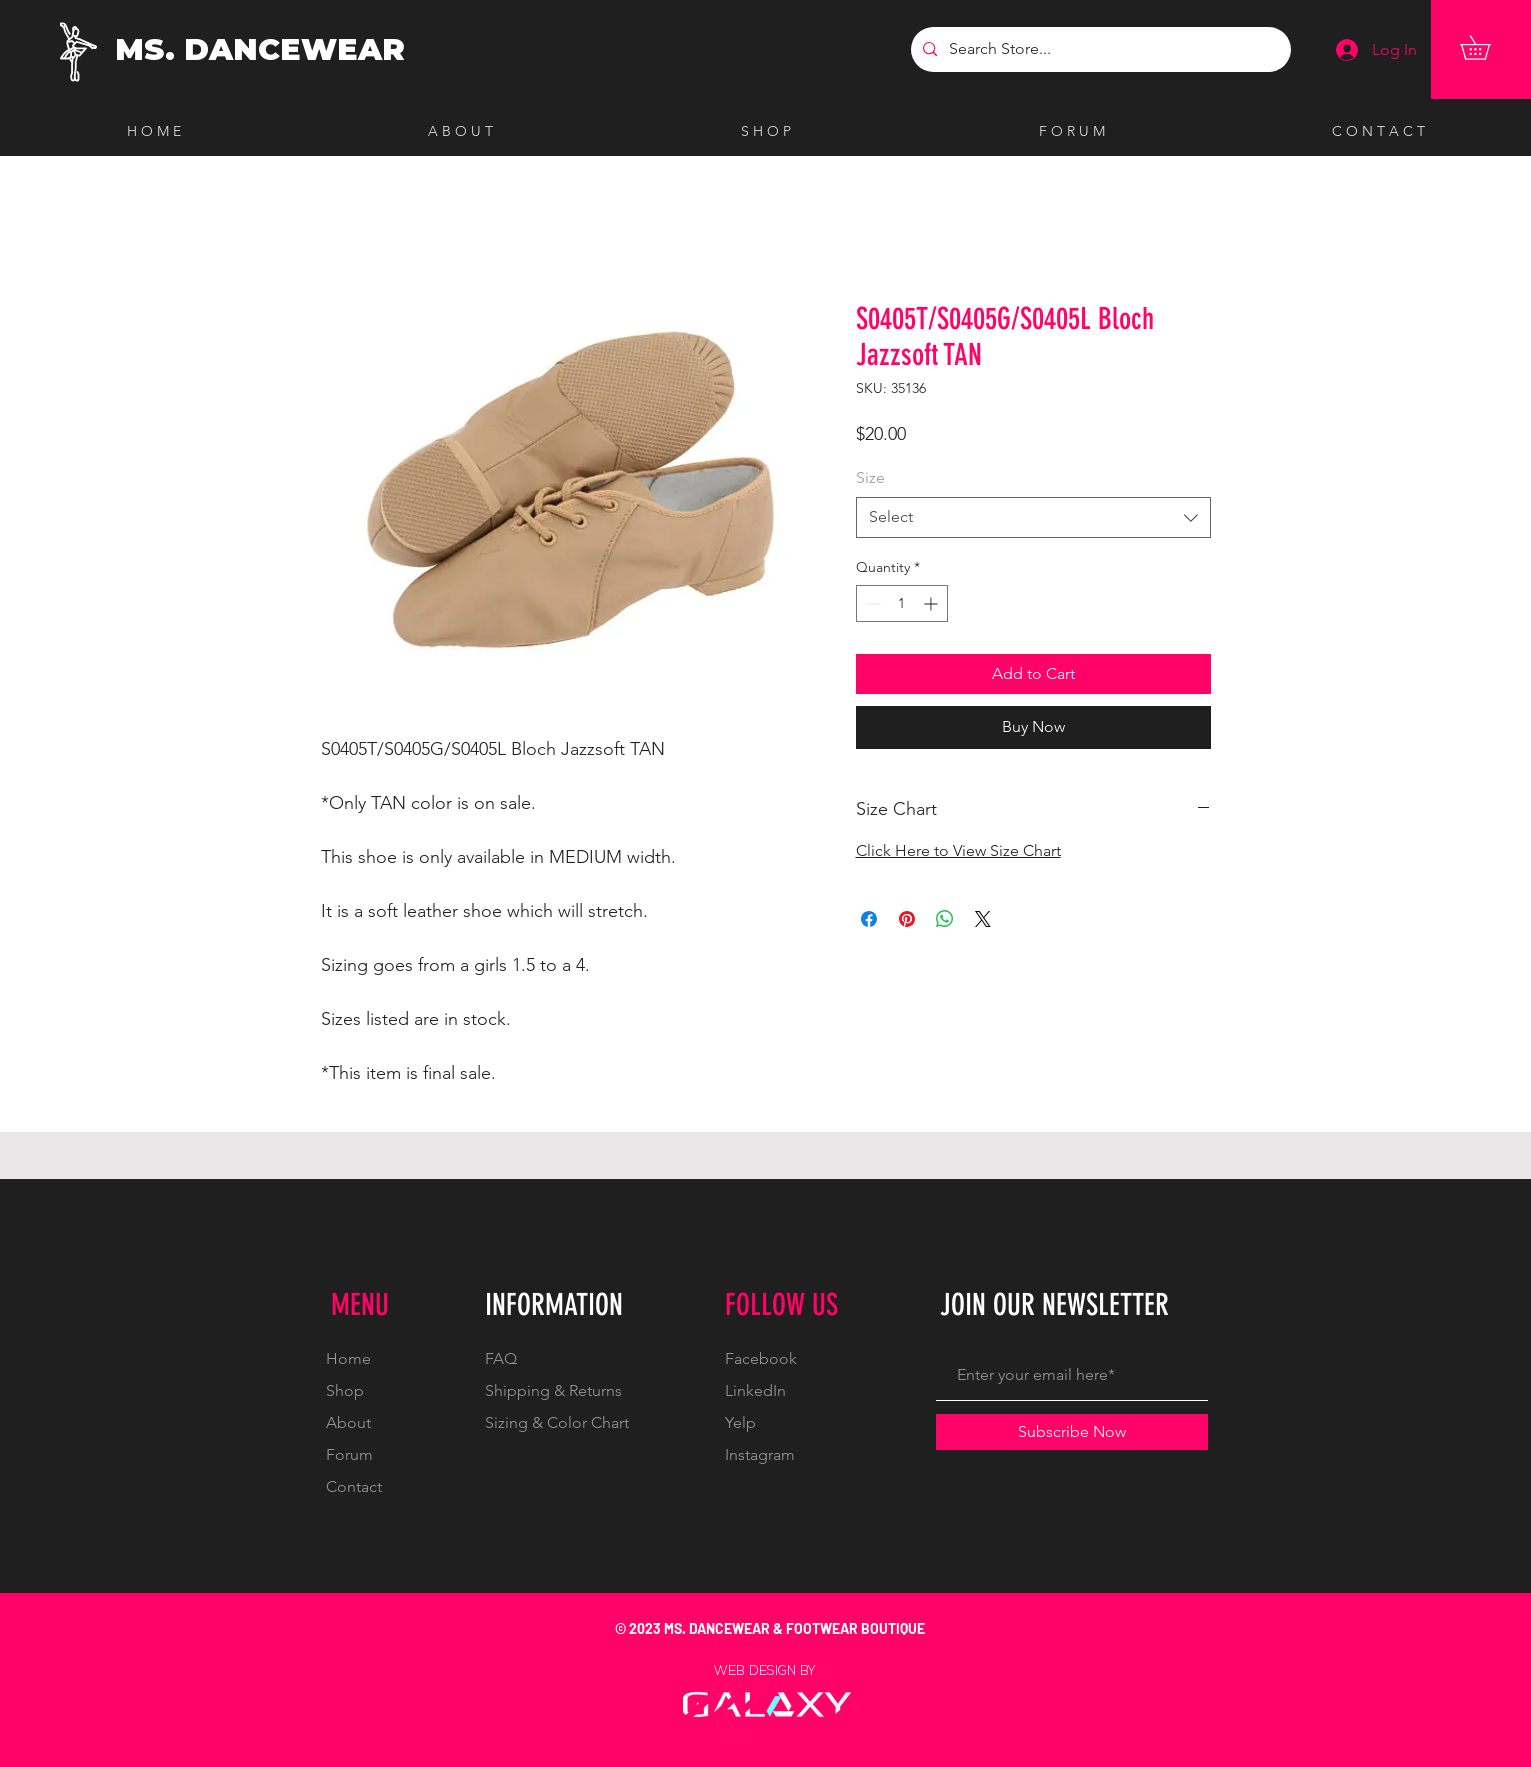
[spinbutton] (902, 603)
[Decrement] (871, 603)
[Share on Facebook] (869, 919)
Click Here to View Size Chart (958, 850)
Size (870, 477)
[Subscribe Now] (1072, 1432)
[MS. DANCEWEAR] (264, 50)
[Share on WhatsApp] (945, 919)
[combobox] (1033, 517)
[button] (1487, 47)
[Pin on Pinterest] (907, 919)
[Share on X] (983, 919)
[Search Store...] (1099, 49)
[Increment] (932, 603)
